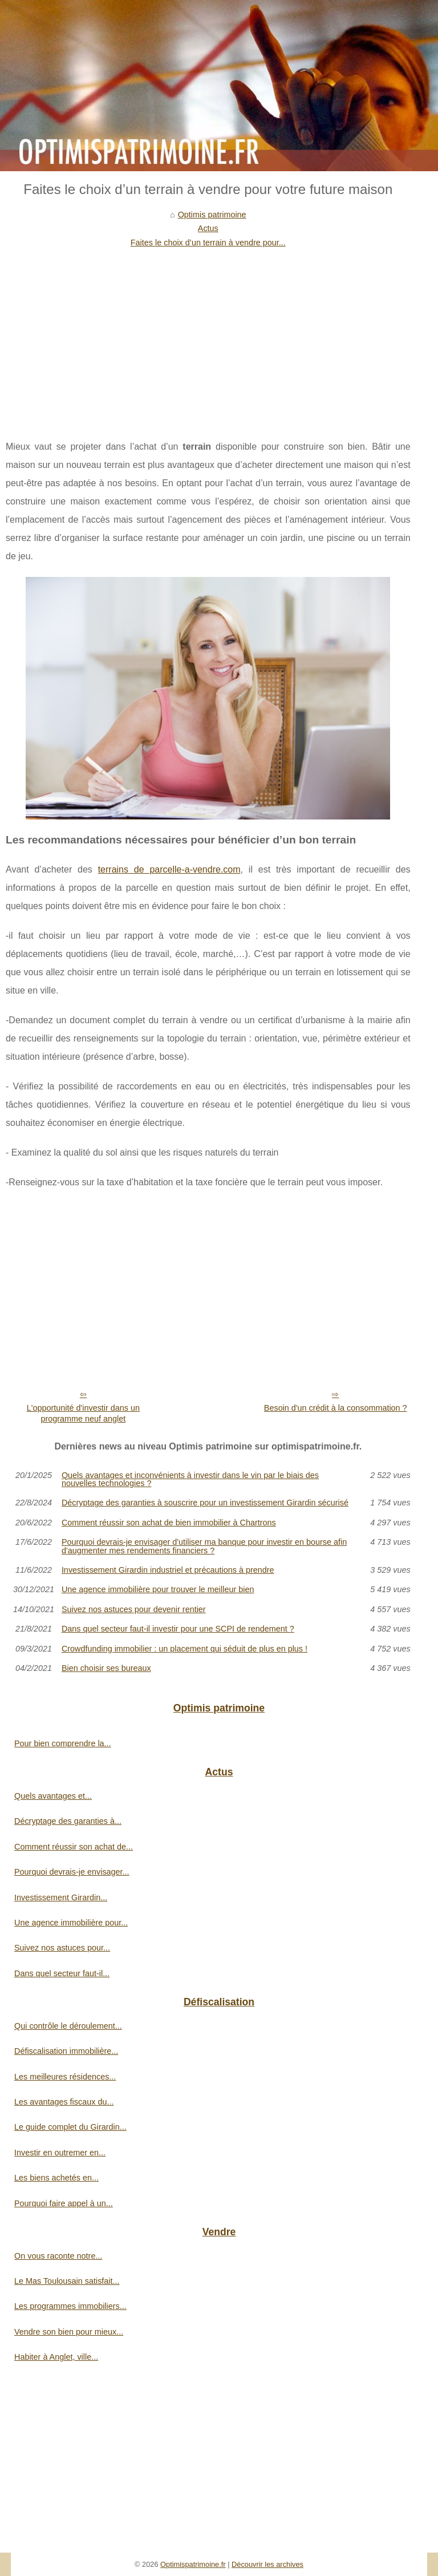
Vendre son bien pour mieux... (68, 2331)
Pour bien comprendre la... (62, 1743)
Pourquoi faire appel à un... (63, 2203)
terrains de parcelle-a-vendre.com (169, 869)
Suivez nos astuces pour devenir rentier (134, 1609)
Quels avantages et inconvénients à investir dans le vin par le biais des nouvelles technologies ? (190, 1479)
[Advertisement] (208, 335)
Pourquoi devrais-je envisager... (71, 1871)
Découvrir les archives (267, 2564)
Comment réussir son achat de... (73, 1846)
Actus (208, 228)
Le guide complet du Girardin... (70, 2126)
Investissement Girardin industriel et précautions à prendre (168, 1570)
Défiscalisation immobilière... (66, 2051)
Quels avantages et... (53, 1795)
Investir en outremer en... (60, 2152)
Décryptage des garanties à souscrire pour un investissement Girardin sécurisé (205, 1503)
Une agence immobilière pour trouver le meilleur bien (158, 1589)
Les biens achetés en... (56, 2177)
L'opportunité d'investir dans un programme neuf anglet (83, 1413)
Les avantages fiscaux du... (63, 2101)
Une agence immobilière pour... (71, 1922)
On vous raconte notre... (58, 2255)
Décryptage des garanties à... (67, 1821)
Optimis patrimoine (212, 214)
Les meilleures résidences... (65, 2076)
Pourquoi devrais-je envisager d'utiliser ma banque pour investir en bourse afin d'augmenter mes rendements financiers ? (204, 1546)
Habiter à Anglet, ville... (56, 2356)
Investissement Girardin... (60, 1897)
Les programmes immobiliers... (70, 2306)
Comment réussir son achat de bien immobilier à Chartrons (169, 1523)
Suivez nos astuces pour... (62, 1947)
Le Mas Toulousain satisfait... (67, 2281)
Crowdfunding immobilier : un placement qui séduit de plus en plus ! (184, 1649)
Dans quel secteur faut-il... (62, 1973)
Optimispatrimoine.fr (193, 2564)
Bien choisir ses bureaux (106, 1668)
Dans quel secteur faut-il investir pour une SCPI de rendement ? (178, 1629)
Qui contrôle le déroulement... (68, 2025)
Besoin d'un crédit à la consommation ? (335, 1407)
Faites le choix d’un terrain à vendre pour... (208, 242)
